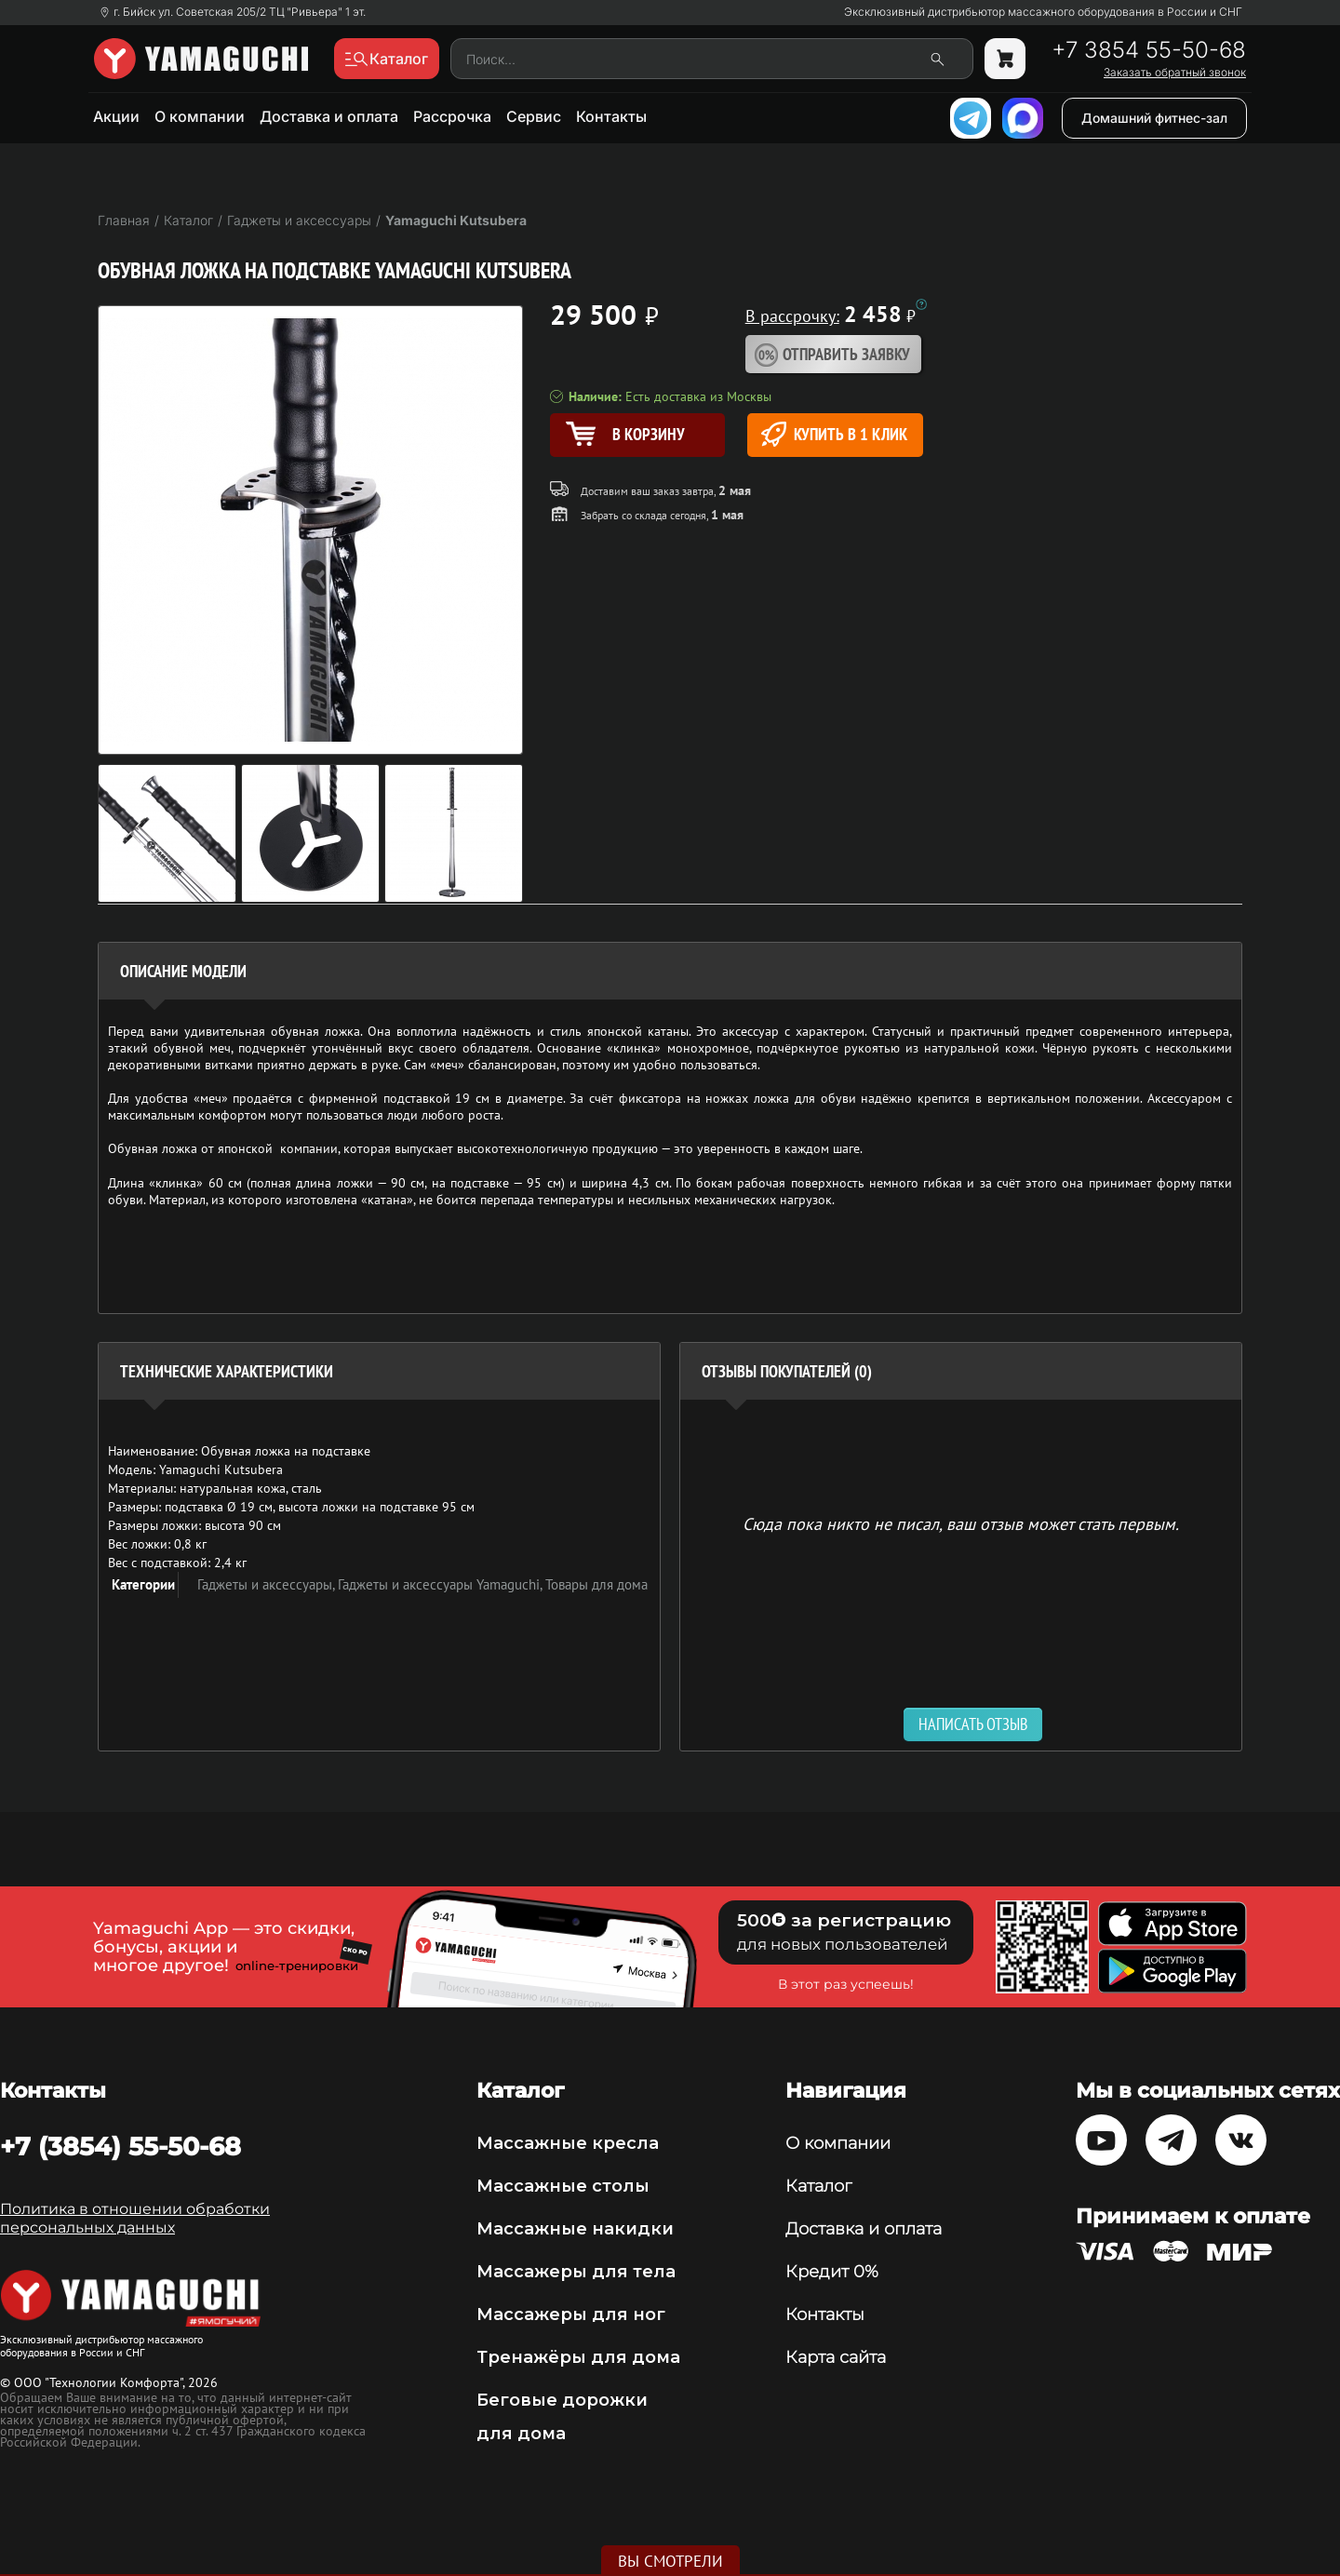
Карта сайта (835, 2357)
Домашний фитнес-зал (1154, 118)
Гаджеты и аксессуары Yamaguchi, (441, 1584)
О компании (199, 116)
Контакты (611, 116)
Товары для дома (596, 1584)
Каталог (818, 2186)
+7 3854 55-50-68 (1149, 50)
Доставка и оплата (329, 116)
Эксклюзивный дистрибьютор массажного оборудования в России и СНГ (1043, 12)
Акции (116, 116)
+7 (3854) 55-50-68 (120, 2146)
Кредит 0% (831, 2271)
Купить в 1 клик (834, 434)
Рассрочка (452, 116)
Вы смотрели (670, 2561)
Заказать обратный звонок (1175, 72)
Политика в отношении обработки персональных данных (135, 2218)
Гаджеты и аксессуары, (267, 1584)
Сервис (533, 116)
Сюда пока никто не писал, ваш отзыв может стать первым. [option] (961, 1523)
